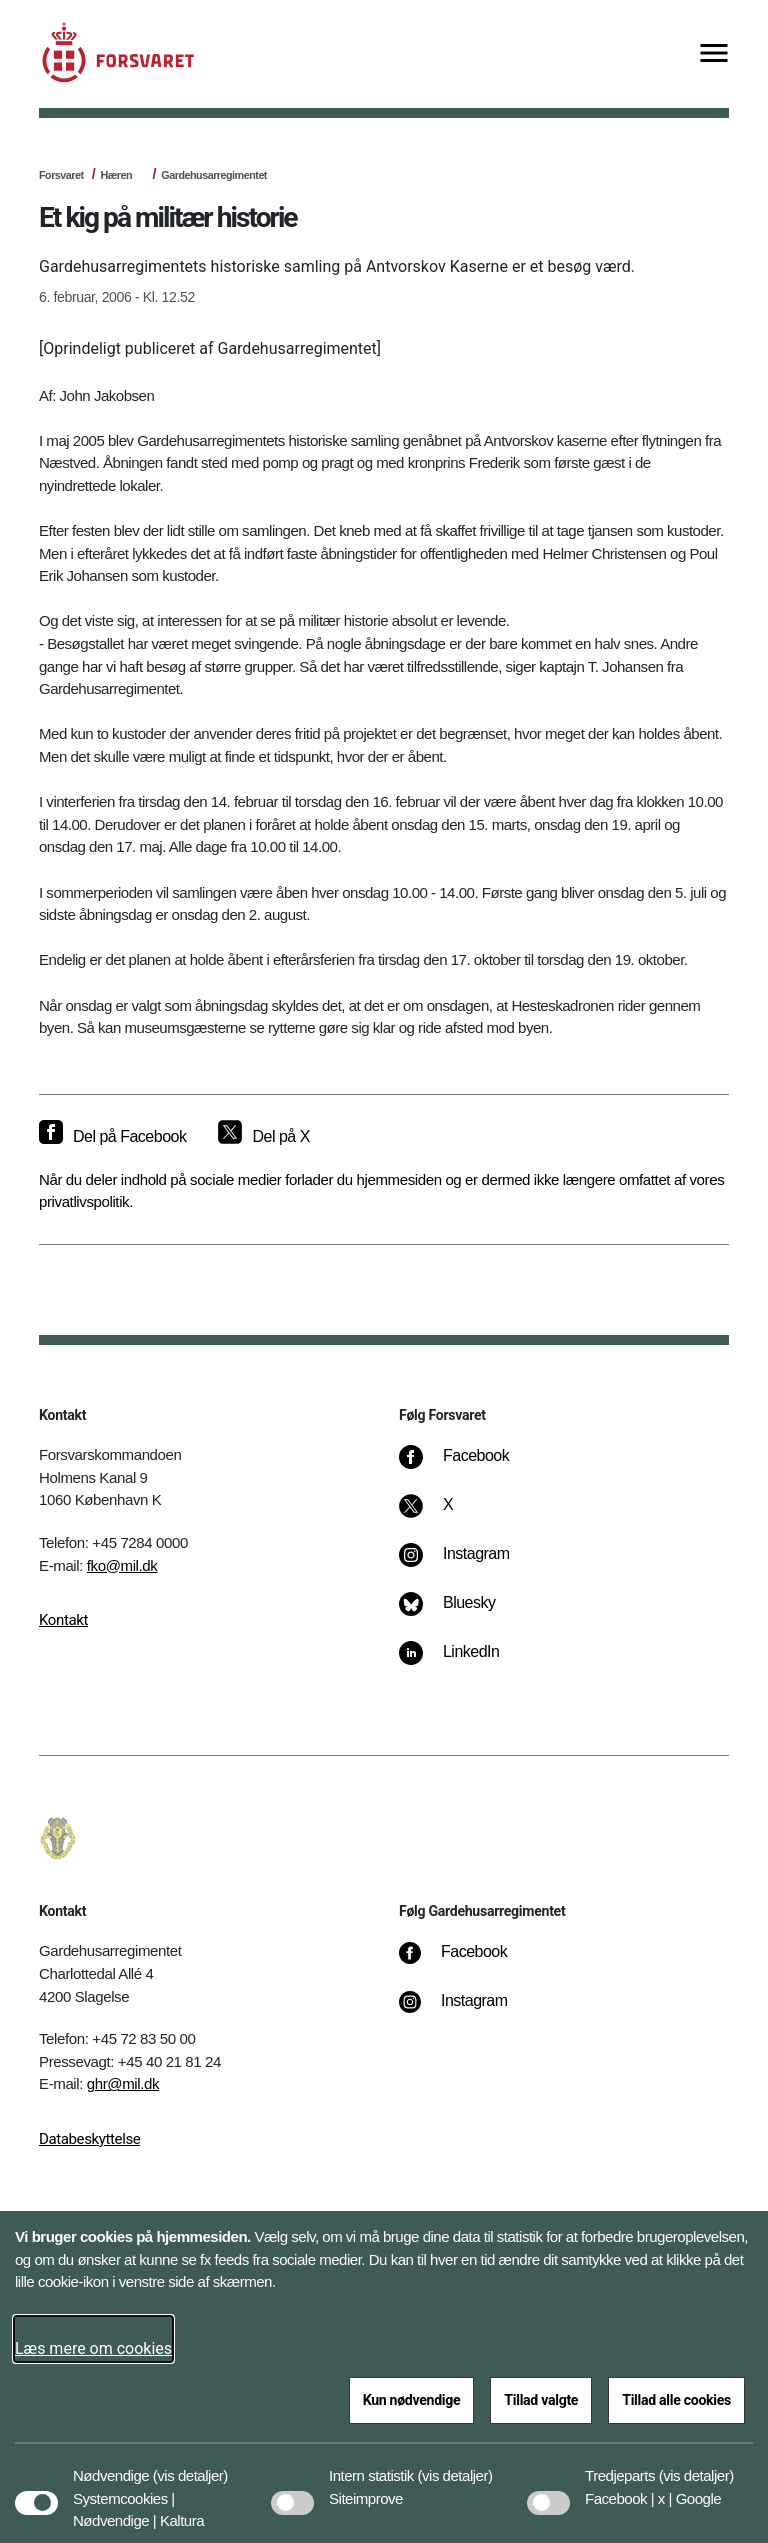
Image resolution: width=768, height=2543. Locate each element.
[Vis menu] (714, 54)
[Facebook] (468, 1466)
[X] (449, 1515)
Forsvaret (61, 175)
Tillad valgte (541, 2400)
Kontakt (63, 1620)
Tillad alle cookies (676, 2400)
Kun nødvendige (412, 2400)
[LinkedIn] (463, 1662)
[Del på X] (263, 1137)
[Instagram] (468, 1564)
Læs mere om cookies (93, 2348)
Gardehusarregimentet (214, 175)
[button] (190, 2466)
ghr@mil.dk (123, 2083)
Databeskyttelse (89, 2139)
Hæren (116, 175)
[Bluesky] (461, 1613)
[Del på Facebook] (112, 1137)
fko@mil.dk (122, 1565)
